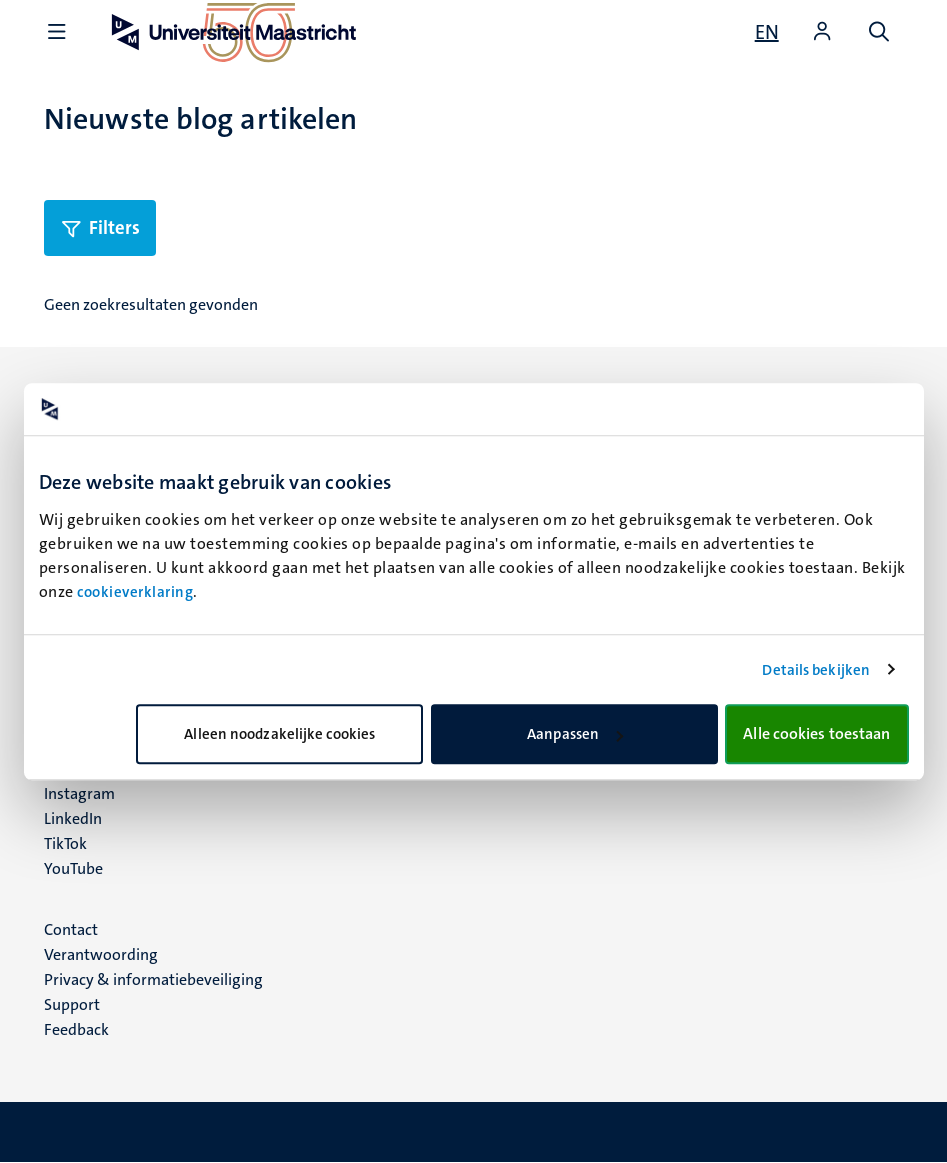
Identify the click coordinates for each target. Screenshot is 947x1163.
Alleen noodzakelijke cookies (279, 734)
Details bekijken (816, 670)
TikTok (65, 843)
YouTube (73, 868)
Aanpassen (575, 734)
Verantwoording (101, 954)
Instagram (79, 793)
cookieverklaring (135, 592)
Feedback (76, 1029)
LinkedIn (73, 818)
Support (72, 1004)
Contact (71, 929)
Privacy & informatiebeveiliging (153, 979)
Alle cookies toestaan (816, 733)
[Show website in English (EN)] (767, 32)
